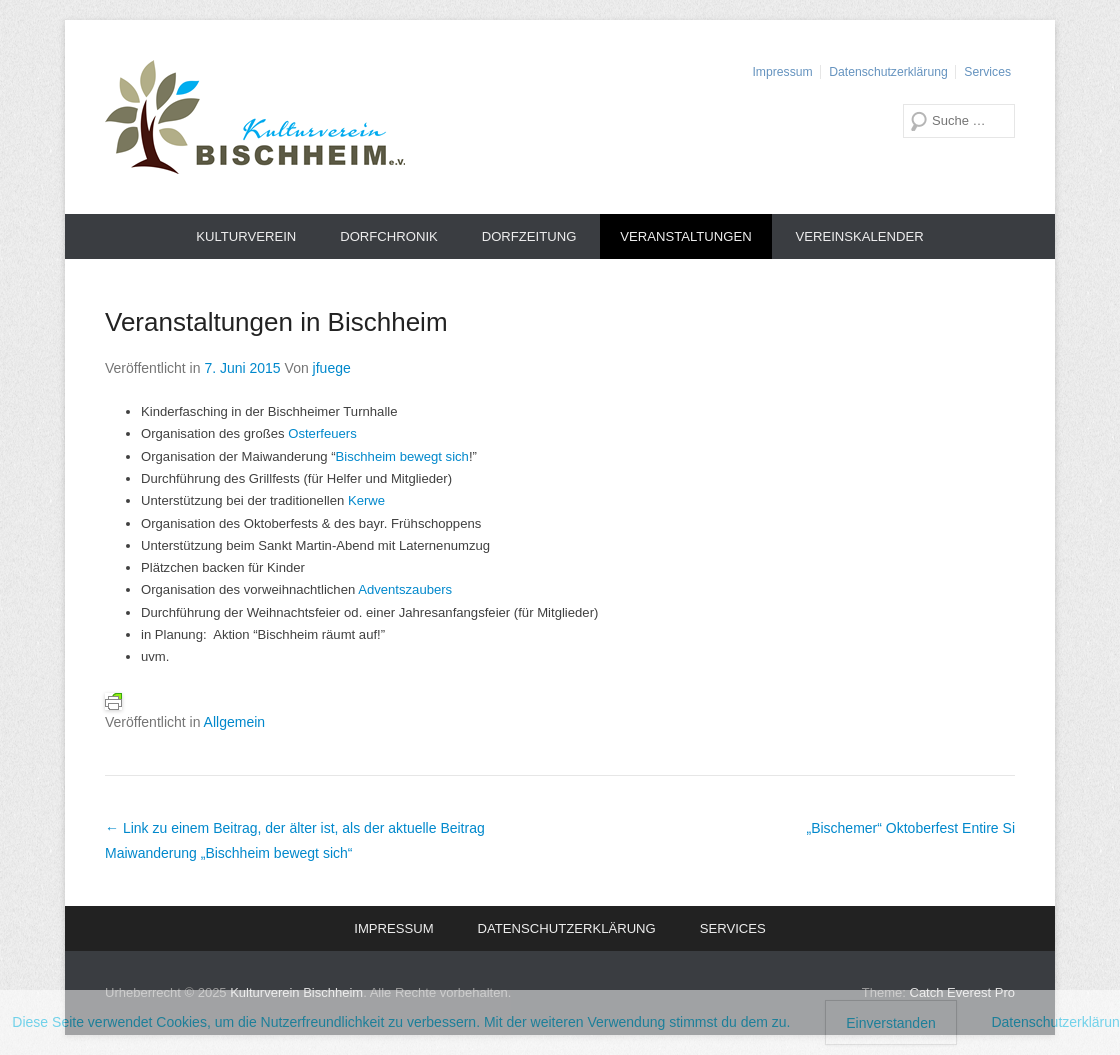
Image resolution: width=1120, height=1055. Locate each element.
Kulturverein (246, 236)
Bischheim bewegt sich (402, 456)
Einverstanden (891, 1023)
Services (987, 72)
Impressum (782, 72)
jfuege (332, 368)
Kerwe (366, 500)
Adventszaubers (405, 589)
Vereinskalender (860, 236)
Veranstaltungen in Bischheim (276, 322)
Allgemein (234, 722)
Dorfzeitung (529, 236)
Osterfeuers (322, 433)
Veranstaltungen (685, 236)
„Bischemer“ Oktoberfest (910, 828)
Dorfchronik (389, 236)
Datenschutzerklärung (888, 72)
